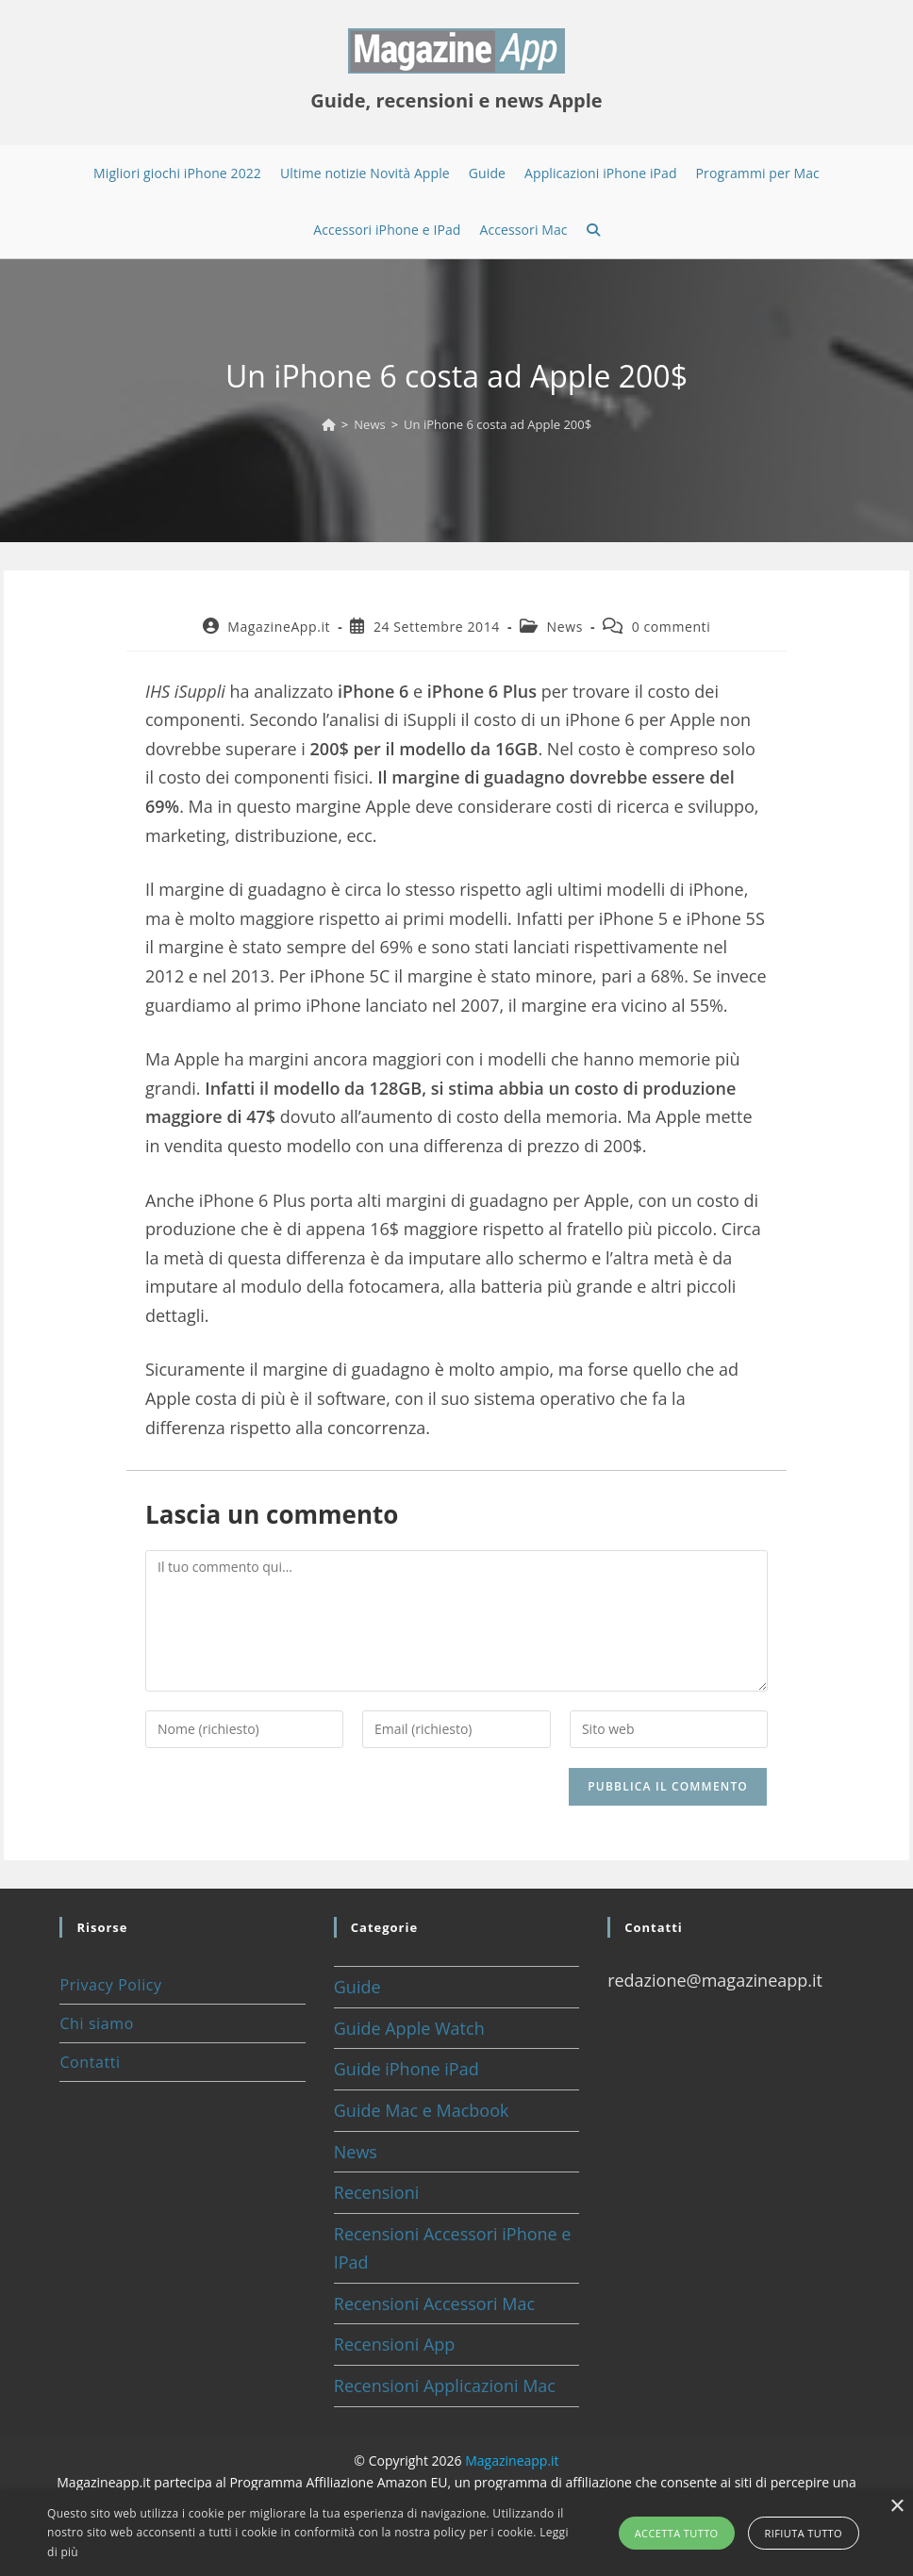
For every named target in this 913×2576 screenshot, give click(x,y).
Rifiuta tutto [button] (803, 2533)
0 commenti (671, 627)
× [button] (896, 2507)
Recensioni (377, 2192)
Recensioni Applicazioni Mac (445, 2385)
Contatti (89, 2062)
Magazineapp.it (511, 2460)
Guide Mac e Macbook (421, 2110)
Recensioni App (395, 2344)
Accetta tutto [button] (677, 2533)
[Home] (329, 424)
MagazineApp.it (278, 627)
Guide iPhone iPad (406, 2068)
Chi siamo (96, 2023)
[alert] (456, 2533)
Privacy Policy (110, 1984)
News (565, 627)
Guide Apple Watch (409, 2028)
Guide (357, 1986)
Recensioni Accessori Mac (434, 2303)
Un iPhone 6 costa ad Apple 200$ (497, 424)
